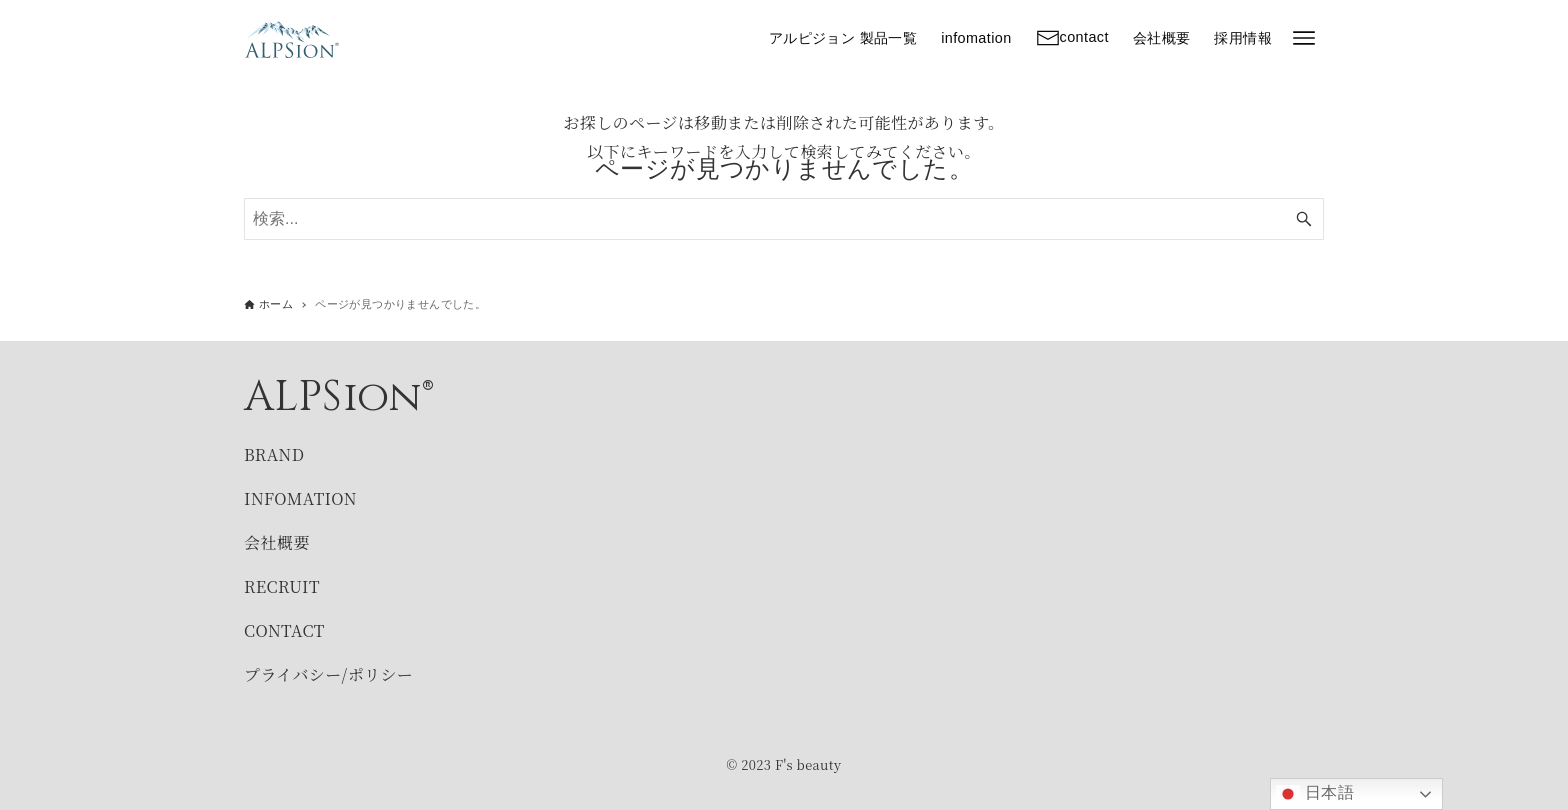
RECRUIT (282, 586)
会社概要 (277, 542)
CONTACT (284, 630)
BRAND (274, 454)
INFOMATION (300, 498)
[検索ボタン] (1304, 219)
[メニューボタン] (1304, 38)
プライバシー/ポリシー (328, 674)
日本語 (1315, 794)
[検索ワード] (784, 219)
